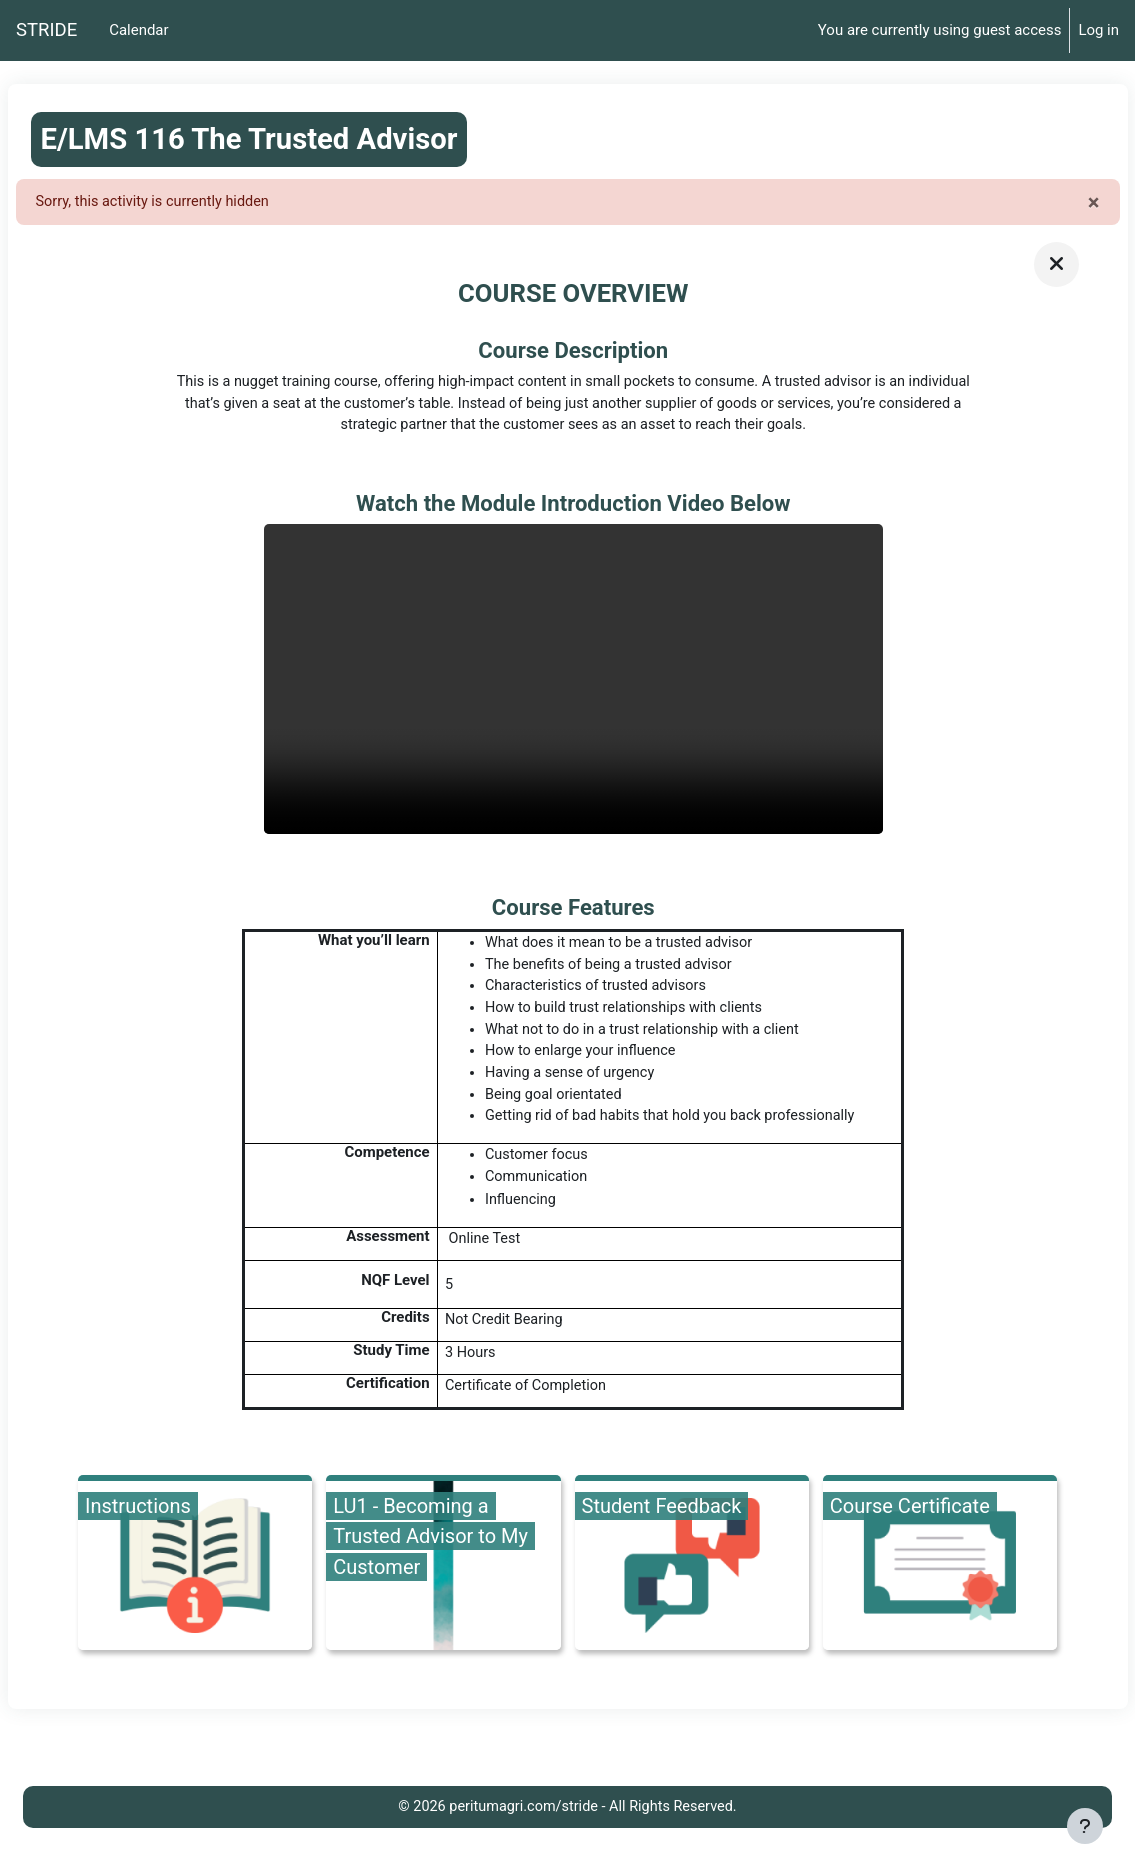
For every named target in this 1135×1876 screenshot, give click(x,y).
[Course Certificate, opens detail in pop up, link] (940, 1578)
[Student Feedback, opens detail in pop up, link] (692, 1578)
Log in (1098, 30)
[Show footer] (1085, 1826)
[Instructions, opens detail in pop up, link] (195, 1578)
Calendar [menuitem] (138, 30)
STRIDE (46, 30)
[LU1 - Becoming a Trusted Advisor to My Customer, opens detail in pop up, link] (443, 1578)
